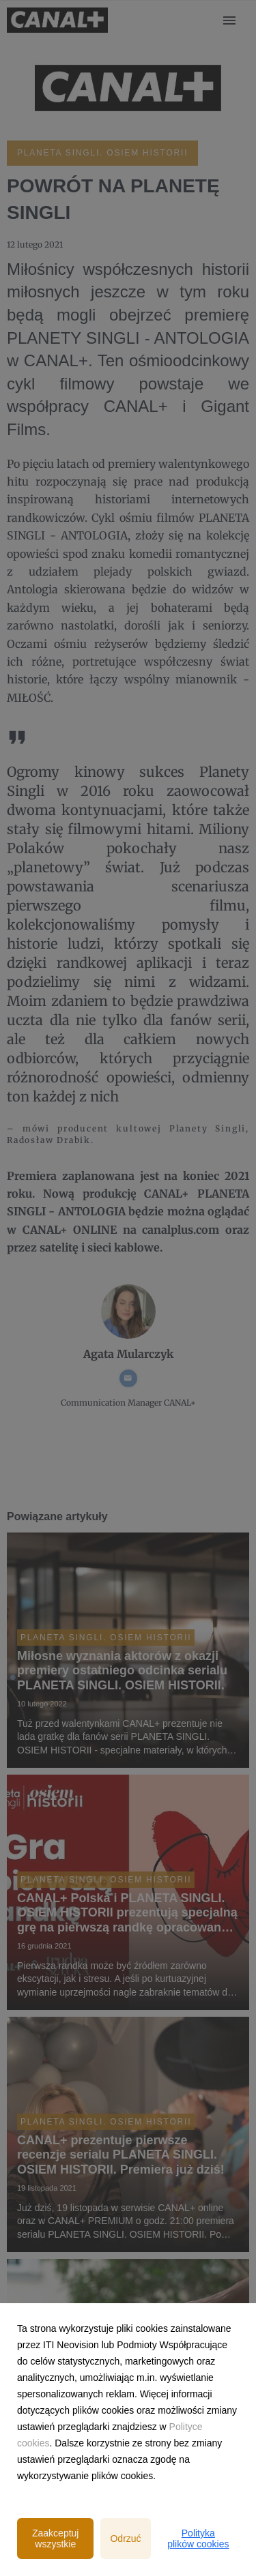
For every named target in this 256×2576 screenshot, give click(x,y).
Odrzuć (125, 2538)
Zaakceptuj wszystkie (55, 2538)
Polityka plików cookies (198, 2538)
